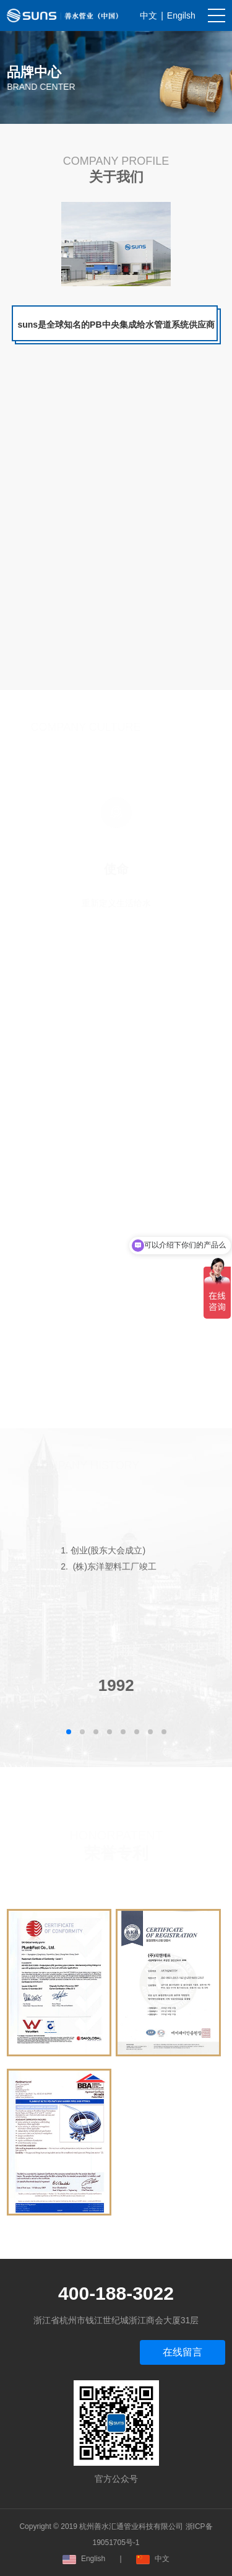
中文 (148, 15)
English (83, 2558)
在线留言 (182, 2352)
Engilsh (181, 15)
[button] (68, 1731)
